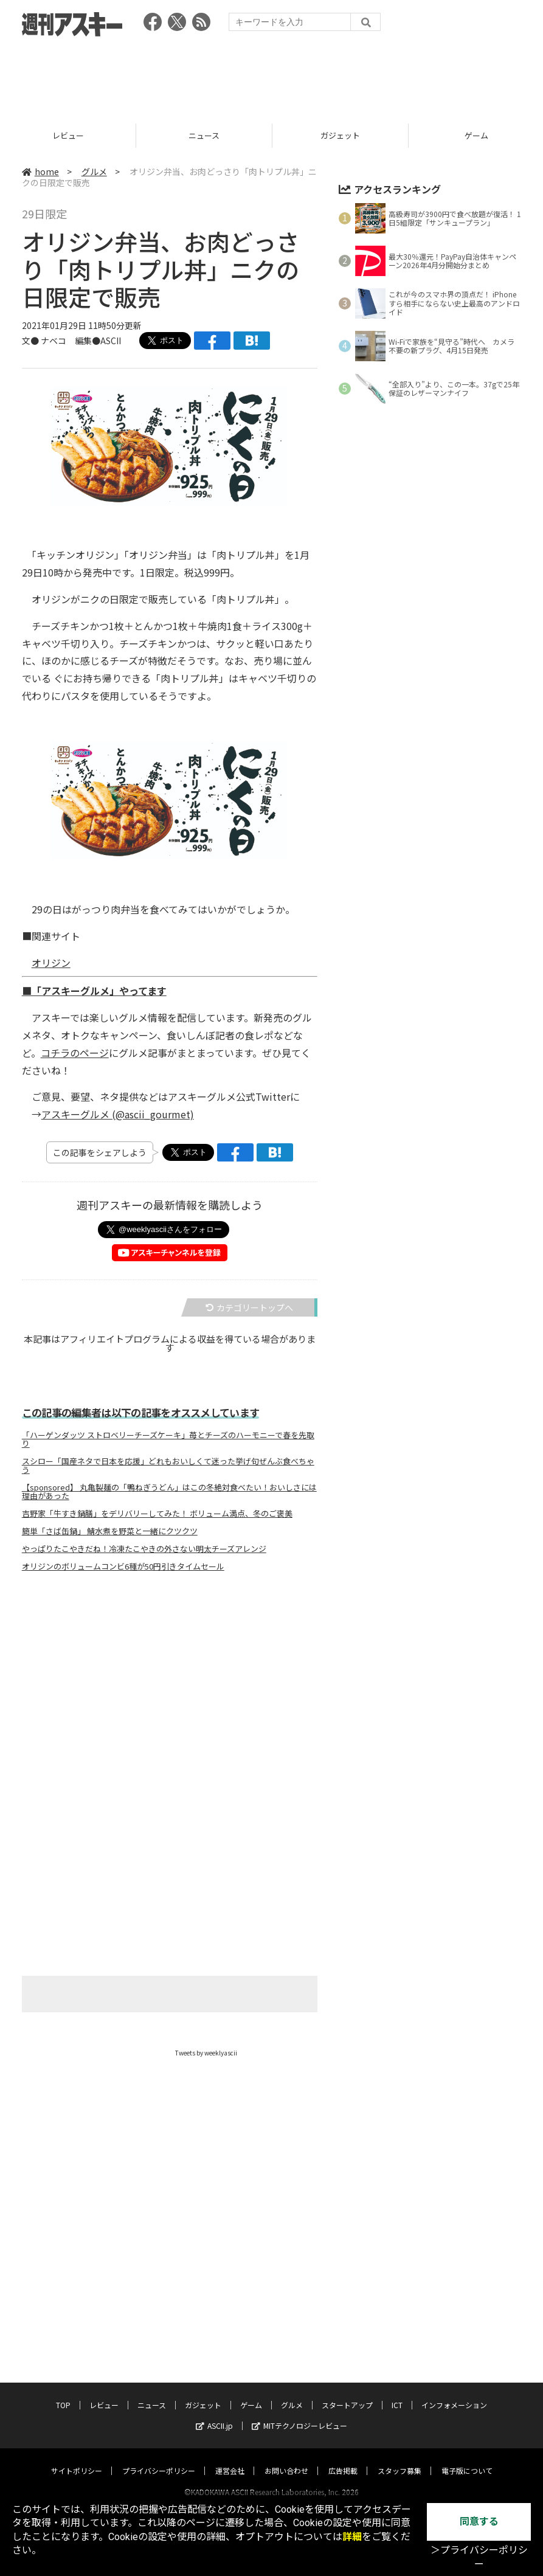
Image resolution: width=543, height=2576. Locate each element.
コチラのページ (75, 1052)
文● (31, 340)
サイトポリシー (76, 2459)
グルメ (94, 171)
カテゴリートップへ (249, 1307)
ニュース (206, 135)
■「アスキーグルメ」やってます (94, 990)
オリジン (51, 962)
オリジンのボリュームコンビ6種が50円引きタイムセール (123, 1566)
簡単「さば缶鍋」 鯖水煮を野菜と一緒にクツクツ (110, 1531)
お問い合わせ (286, 2459)
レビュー (70, 135)
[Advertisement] (271, 76)
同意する (479, 2521)
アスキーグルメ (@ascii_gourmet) (117, 1114)
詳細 (352, 2537)
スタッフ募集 (399, 2459)
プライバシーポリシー (158, 2459)
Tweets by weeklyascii (206, 2052)
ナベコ (53, 340)
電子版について (467, 2459)
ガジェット (342, 135)
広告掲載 (343, 2459)
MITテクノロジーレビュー (299, 2414)
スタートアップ (347, 2393)
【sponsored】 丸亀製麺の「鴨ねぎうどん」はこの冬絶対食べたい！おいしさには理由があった (169, 1491)
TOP (63, 2393)
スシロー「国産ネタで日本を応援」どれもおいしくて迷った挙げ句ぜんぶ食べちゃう (168, 1465)
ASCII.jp (214, 2414)
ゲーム (251, 2393)
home (40, 171)
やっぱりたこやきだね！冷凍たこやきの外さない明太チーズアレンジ (144, 1549)
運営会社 (229, 2459)
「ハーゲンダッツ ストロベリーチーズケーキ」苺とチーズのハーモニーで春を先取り (168, 1439)
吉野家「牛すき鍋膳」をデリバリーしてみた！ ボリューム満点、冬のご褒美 (157, 1513)
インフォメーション (454, 2393)
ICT (397, 2393)
